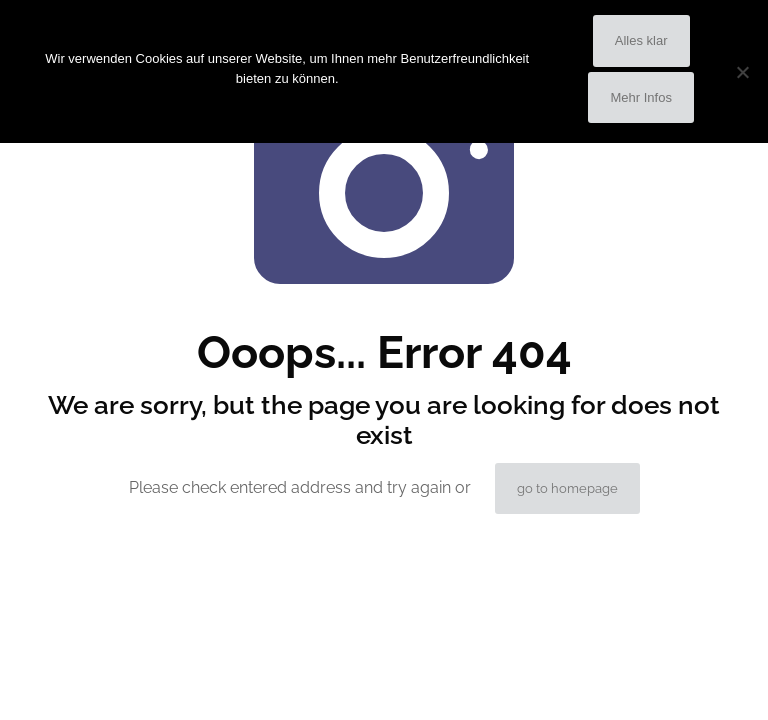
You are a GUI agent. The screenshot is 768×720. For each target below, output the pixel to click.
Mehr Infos (640, 97)
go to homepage (567, 488)
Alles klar (641, 40)
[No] (743, 72)
